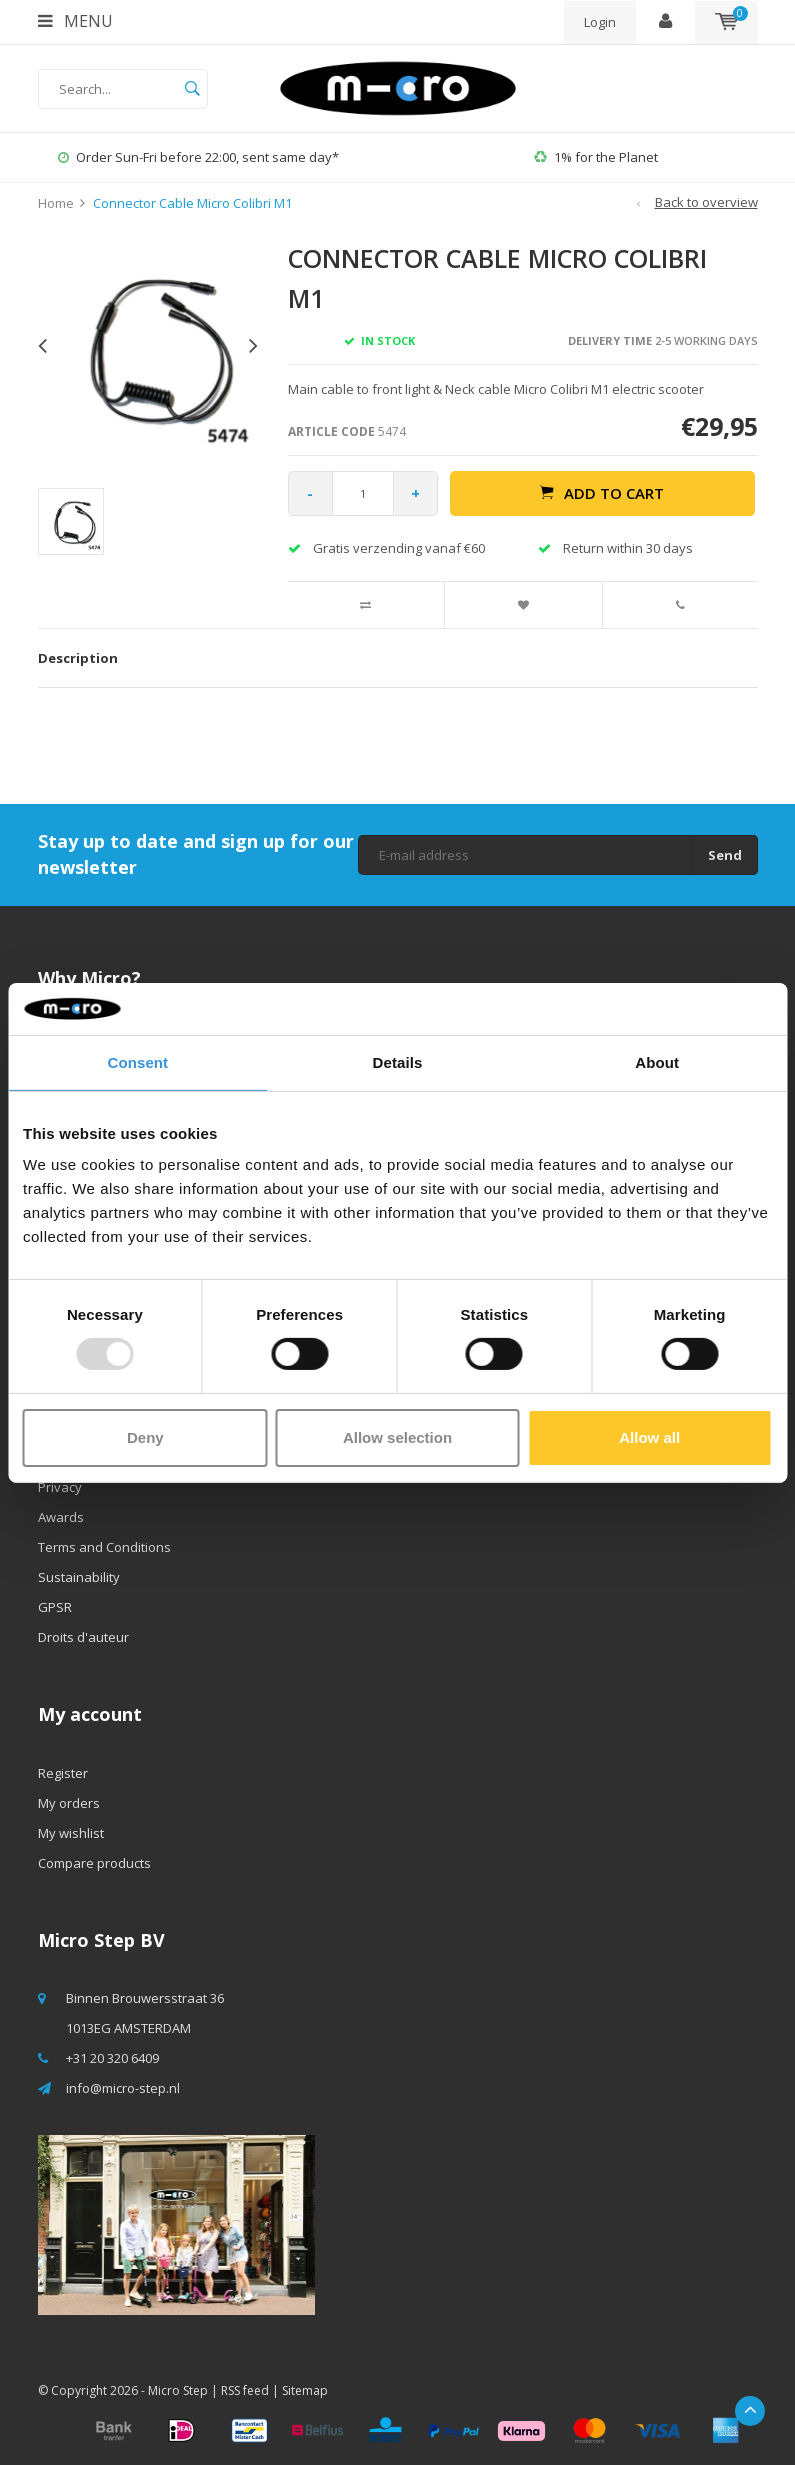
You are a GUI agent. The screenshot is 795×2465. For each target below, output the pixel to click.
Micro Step (178, 2390)
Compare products (94, 1863)
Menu (75, 21)
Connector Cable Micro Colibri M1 (192, 203)
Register (63, 1773)
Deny (145, 1437)
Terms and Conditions (104, 1547)
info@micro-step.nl (123, 2088)
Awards (61, 1517)
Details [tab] (398, 1062)
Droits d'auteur (83, 1637)
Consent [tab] (137, 1062)
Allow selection (397, 1437)
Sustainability (79, 1577)
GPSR (55, 1607)
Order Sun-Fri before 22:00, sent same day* (198, 157)
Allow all (649, 1437)
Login (600, 22)
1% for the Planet (596, 157)
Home (56, 203)
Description (78, 658)
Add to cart (602, 493)
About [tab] (657, 1062)
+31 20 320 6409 (112, 2058)
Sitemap (305, 2390)
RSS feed (245, 2390)
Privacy (60, 1487)
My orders (69, 1803)
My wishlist (71, 1833)
